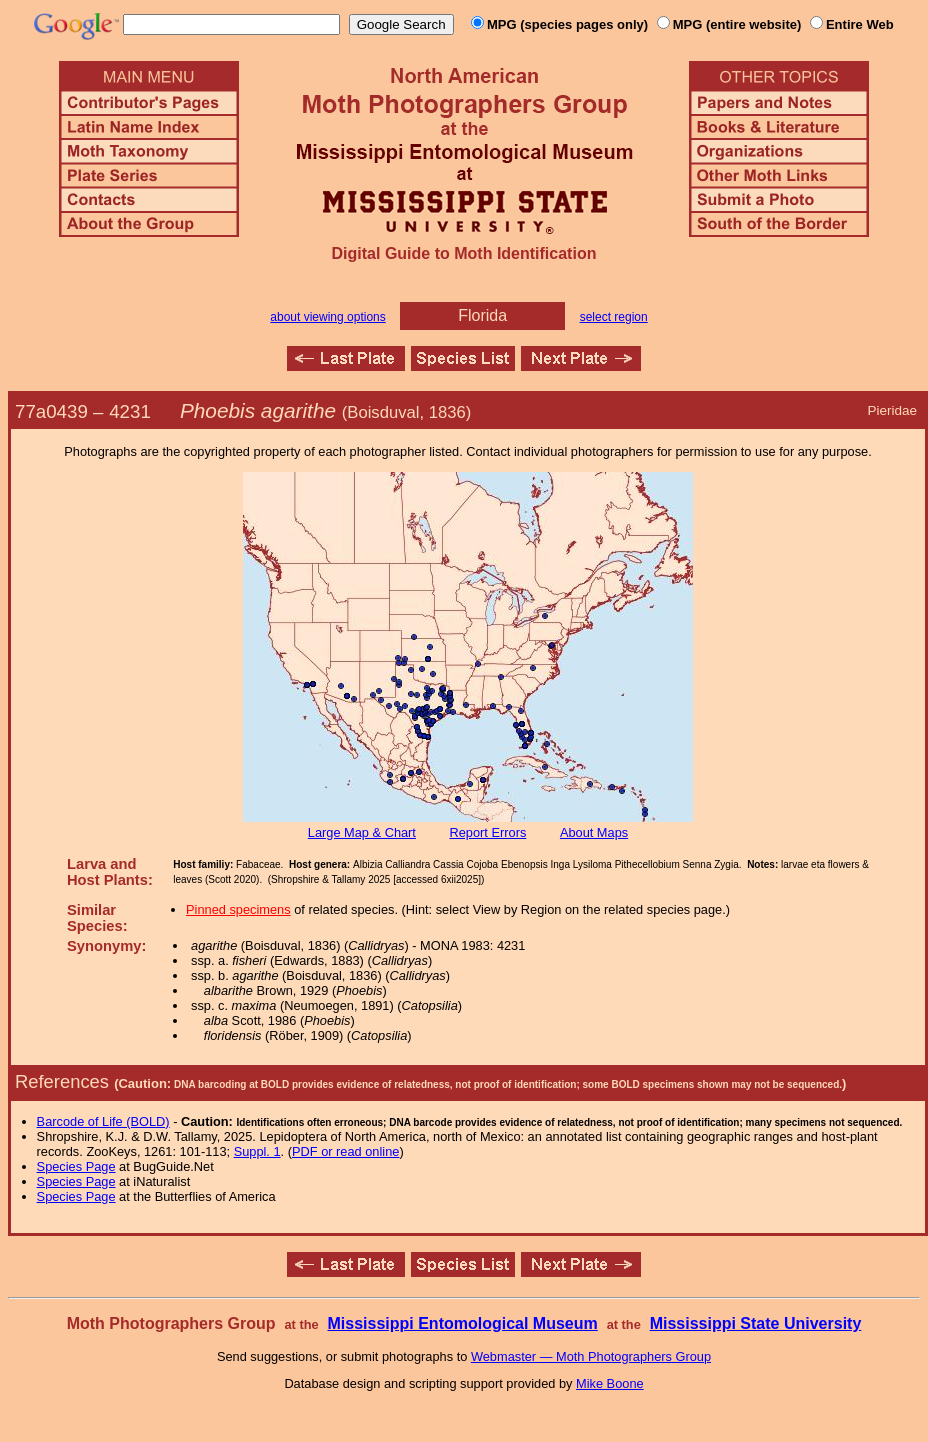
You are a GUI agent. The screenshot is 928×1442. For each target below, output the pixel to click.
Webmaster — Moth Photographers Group (591, 1356)
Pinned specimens (238, 909)
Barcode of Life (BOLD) (103, 1121)
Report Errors (488, 832)
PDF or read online (345, 1151)
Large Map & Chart (362, 832)
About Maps (594, 832)
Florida (482, 315)
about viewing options (327, 317)
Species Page (76, 1166)
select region (614, 317)
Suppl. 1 (257, 1151)
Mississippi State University (756, 1323)
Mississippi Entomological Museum (462, 1323)
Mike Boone (610, 1383)
